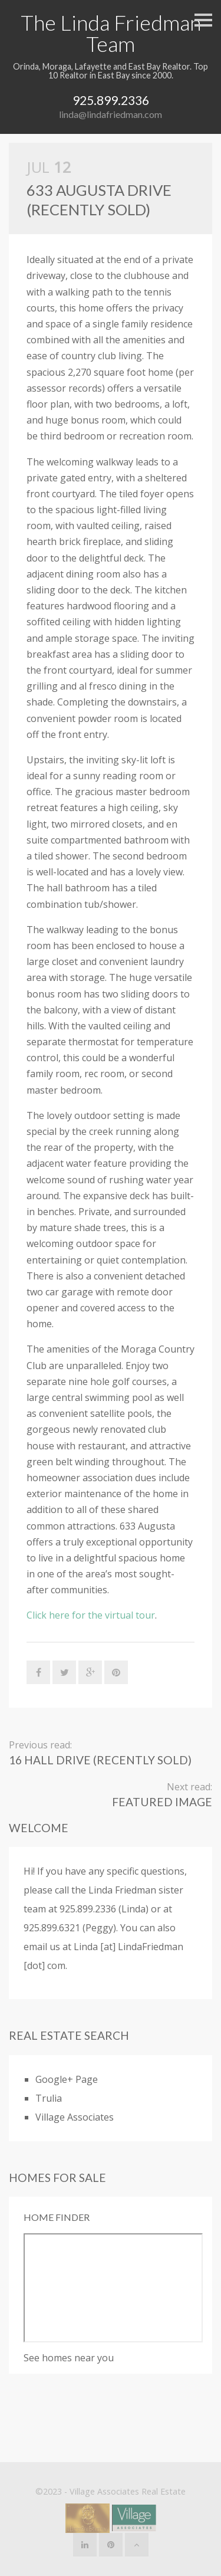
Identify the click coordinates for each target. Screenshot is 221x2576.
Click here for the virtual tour (91, 1615)
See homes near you (69, 2357)
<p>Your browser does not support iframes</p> (113, 2287)
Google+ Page (66, 2079)
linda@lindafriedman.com (110, 114)
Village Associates (74, 2117)
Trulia (48, 2098)
